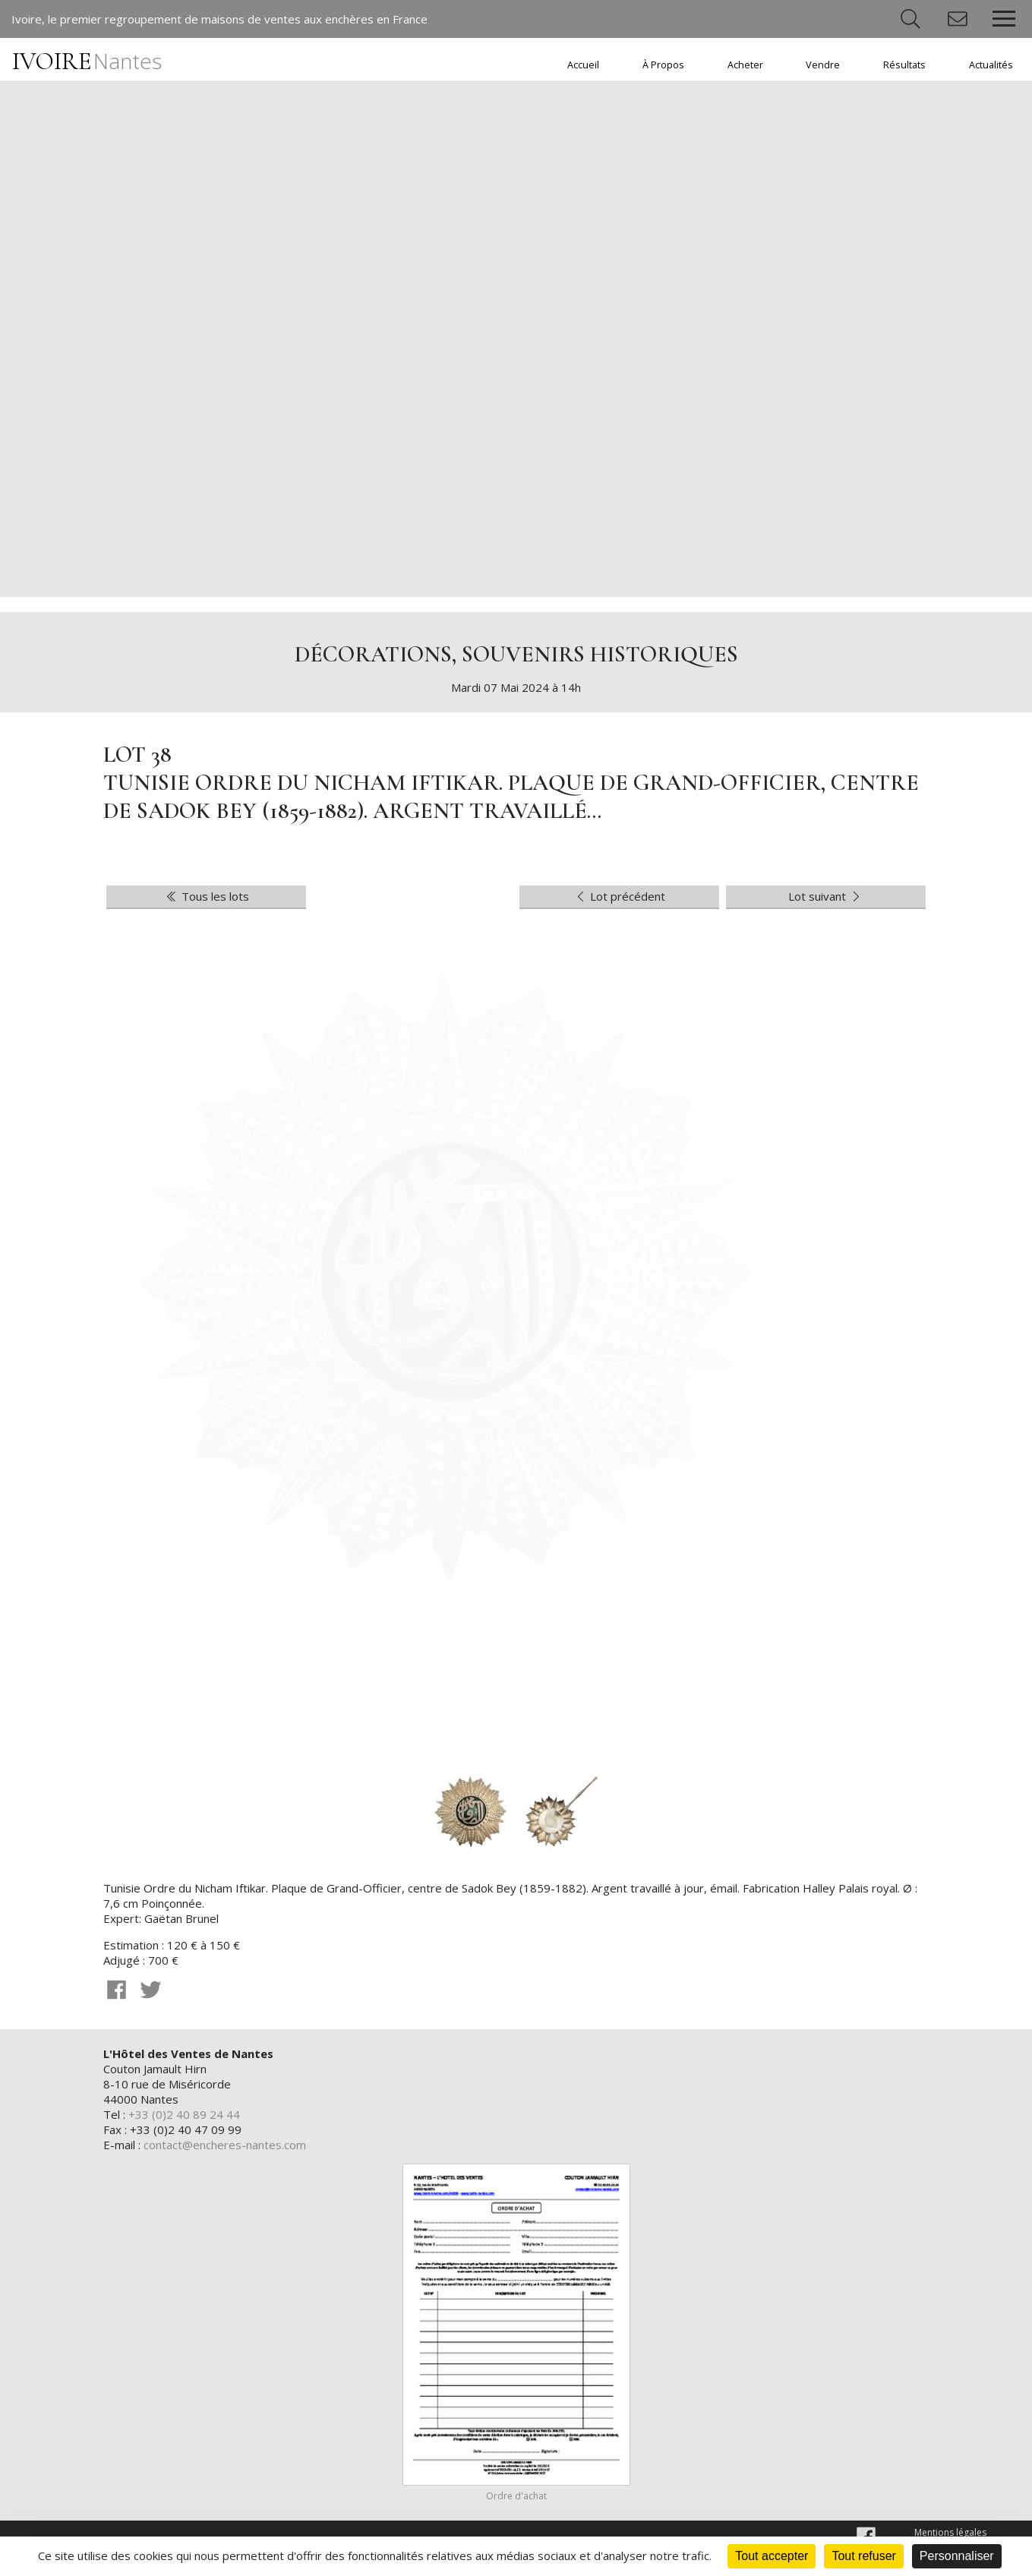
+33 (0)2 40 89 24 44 (184, 2114)
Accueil (583, 64)
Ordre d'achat (516, 2495)
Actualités (991, 64)
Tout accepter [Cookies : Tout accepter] (771, 2555)
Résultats (904, 64)
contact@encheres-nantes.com (225, 2144)
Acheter (745, 64)
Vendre (823, 64)
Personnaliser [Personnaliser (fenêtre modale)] (957, 2555)
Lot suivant (825, 896)
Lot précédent (619, 896)
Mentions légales (950, 2532)
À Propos (663, 64)
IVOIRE (87, 61)
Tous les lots (206, 896)
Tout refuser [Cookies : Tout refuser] (863, 2555)
